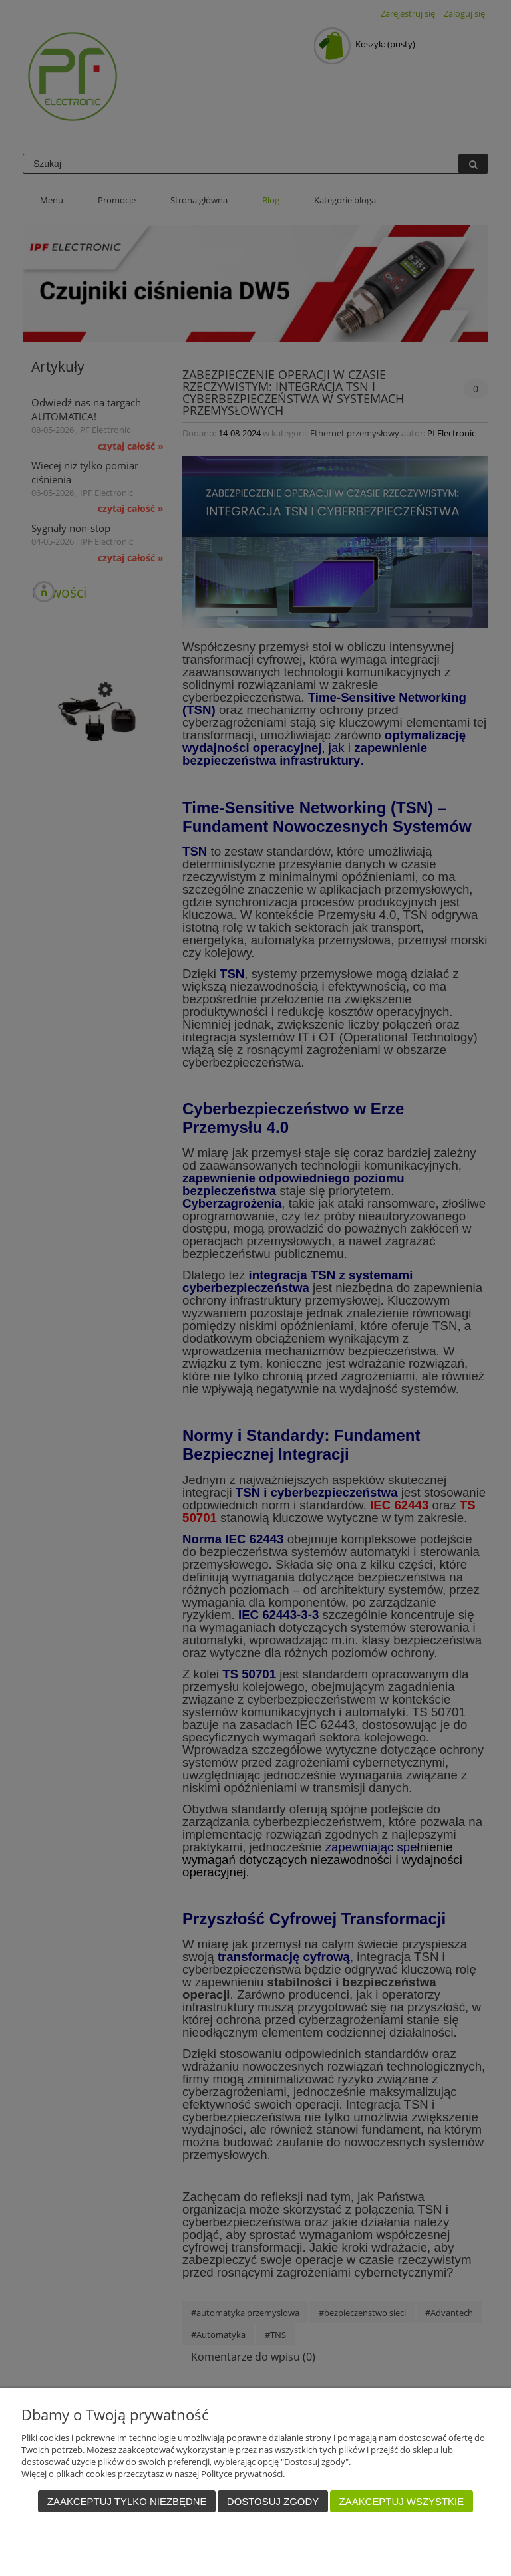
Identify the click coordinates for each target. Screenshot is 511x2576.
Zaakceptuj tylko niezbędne (127, 2501)
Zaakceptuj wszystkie (401, 2501)
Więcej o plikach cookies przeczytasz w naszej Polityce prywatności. (153, 2474)
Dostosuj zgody (273, 2501)
